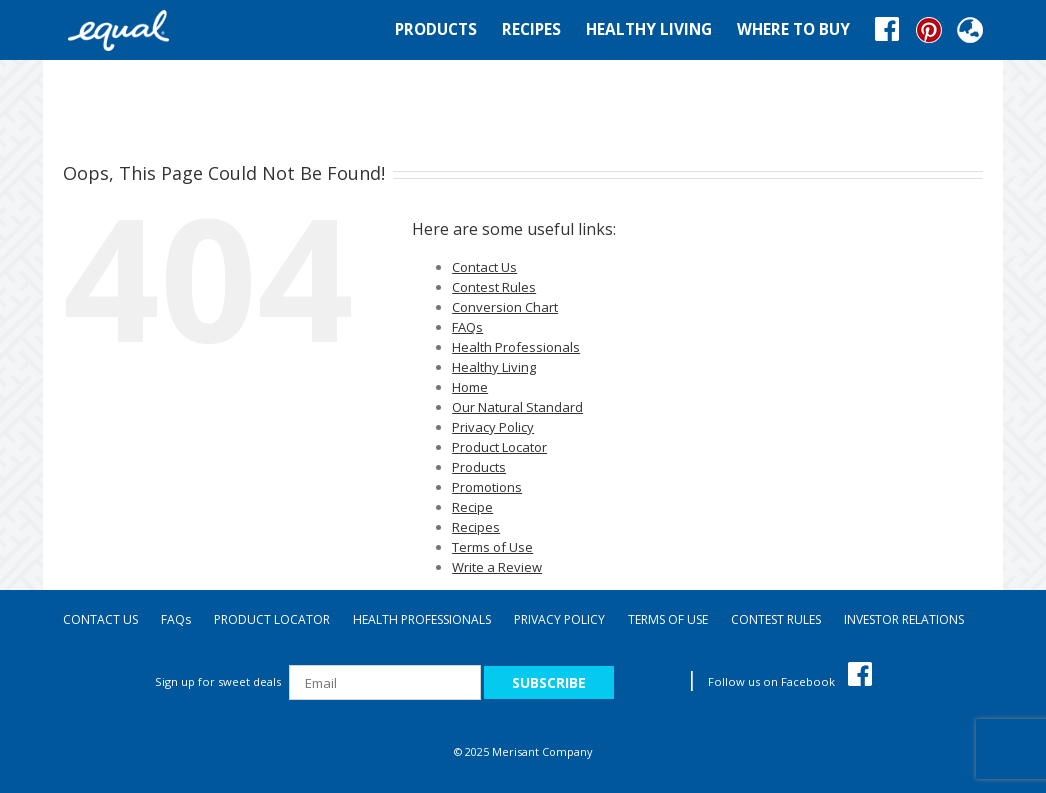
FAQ (176, 619)
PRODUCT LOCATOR (272, 619)
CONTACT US (100, 619)
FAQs (467, 327)
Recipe (472, 507)
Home (470, 387)
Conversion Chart (505, 307)
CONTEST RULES (776, 619)
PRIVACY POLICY (559, 619)
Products (479, 467)
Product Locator (499, 447)
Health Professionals (516, 347)
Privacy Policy (493, 427)
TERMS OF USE (668, 619)
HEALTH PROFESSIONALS (422, 619)
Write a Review (497, 567)
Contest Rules (494, 287)
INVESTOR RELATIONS (904, 619)
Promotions (487, 487)
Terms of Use (492, 547)
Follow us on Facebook (790, 681)
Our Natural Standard (517, 407)
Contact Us (484, 267)
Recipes (476, 527)
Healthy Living (494, 367)
